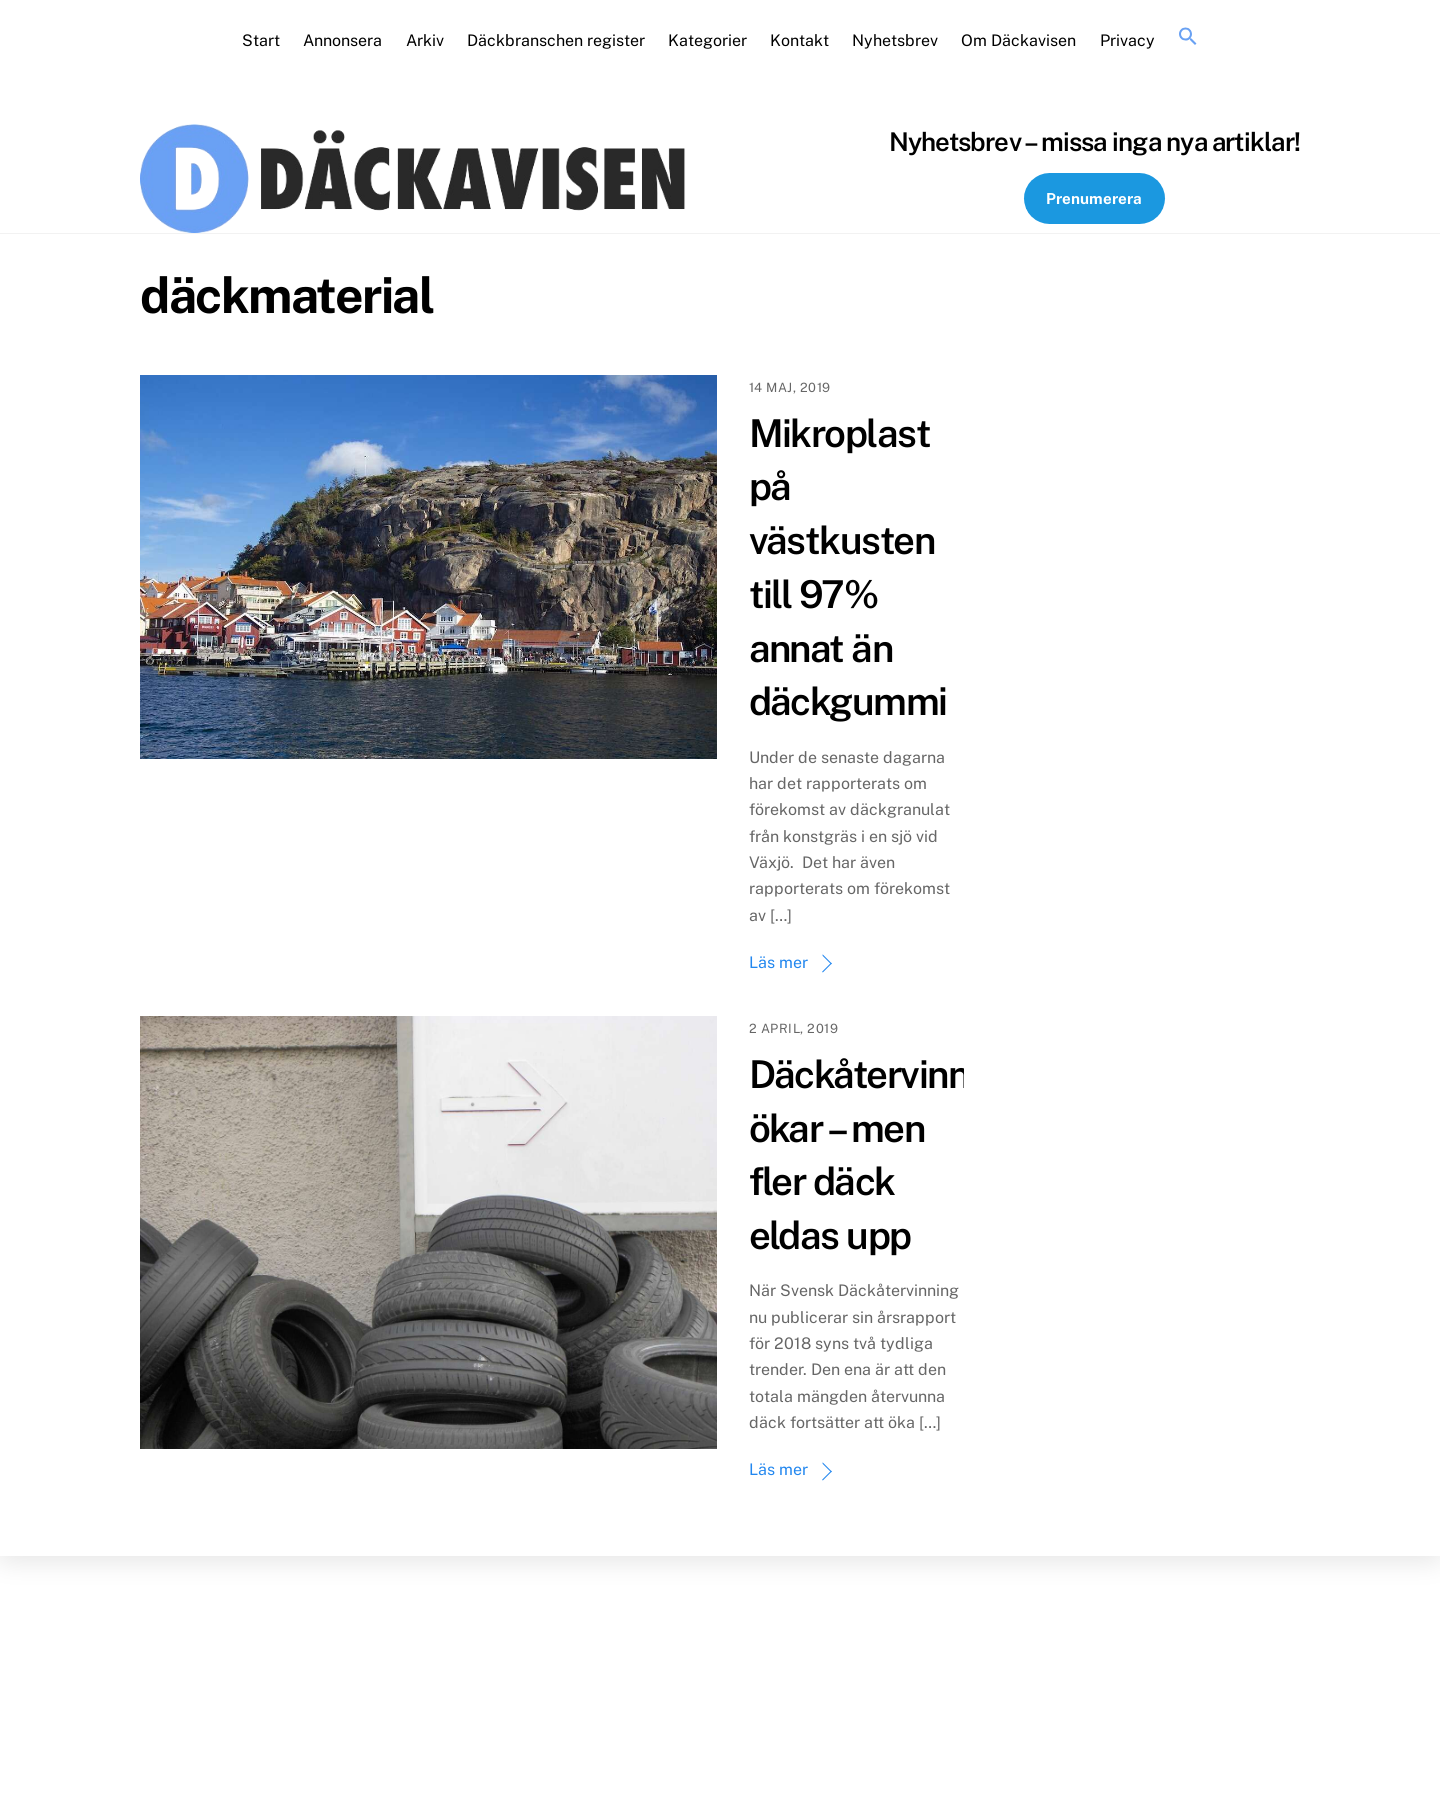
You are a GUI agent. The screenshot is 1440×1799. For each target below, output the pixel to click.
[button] (1187, 37)
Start (261, 40)
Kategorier (707, 40)
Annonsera (342, 40)
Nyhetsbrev (895, 40)
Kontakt (799, 40)
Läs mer (778, 962)
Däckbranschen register (556, 40)
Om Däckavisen (1018, 40)
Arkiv (425, 40)
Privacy (1127, 40)
